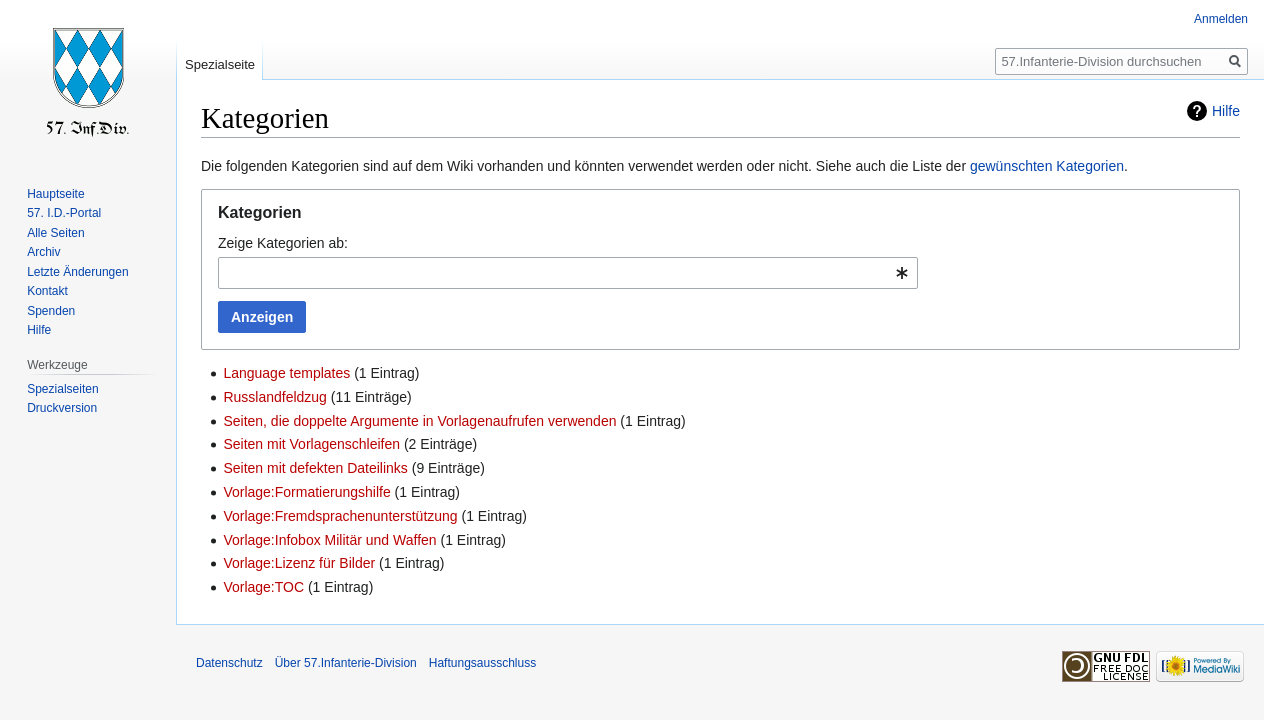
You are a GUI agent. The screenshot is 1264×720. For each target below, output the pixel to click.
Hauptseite (55, 194)
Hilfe (1226, 111)
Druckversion (62, 408)
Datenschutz (229, 663)
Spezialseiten (62, 389)
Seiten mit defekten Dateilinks (315, 468)
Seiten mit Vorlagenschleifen (311, 444)
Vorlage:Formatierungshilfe (306, 492)
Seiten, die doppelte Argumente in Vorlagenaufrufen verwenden (419, 421)
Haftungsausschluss (482, 663)
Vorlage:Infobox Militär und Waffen (329, 540)
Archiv (43, 252)
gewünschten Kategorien (1047, 166)
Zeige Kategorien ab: (283, 243)
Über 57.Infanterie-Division (346, 663)
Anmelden (1221, 19)
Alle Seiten (55, 233)
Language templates (286, 373)
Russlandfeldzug (275, 397)
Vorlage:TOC (263, 587)
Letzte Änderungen (77, 272)
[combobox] (568, 273)
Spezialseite (220, 64)
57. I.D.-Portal (64, 213)
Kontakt (47, 291)
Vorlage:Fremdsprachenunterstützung (340, 516)
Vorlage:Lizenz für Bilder (299, 563)
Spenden (51, 311)
